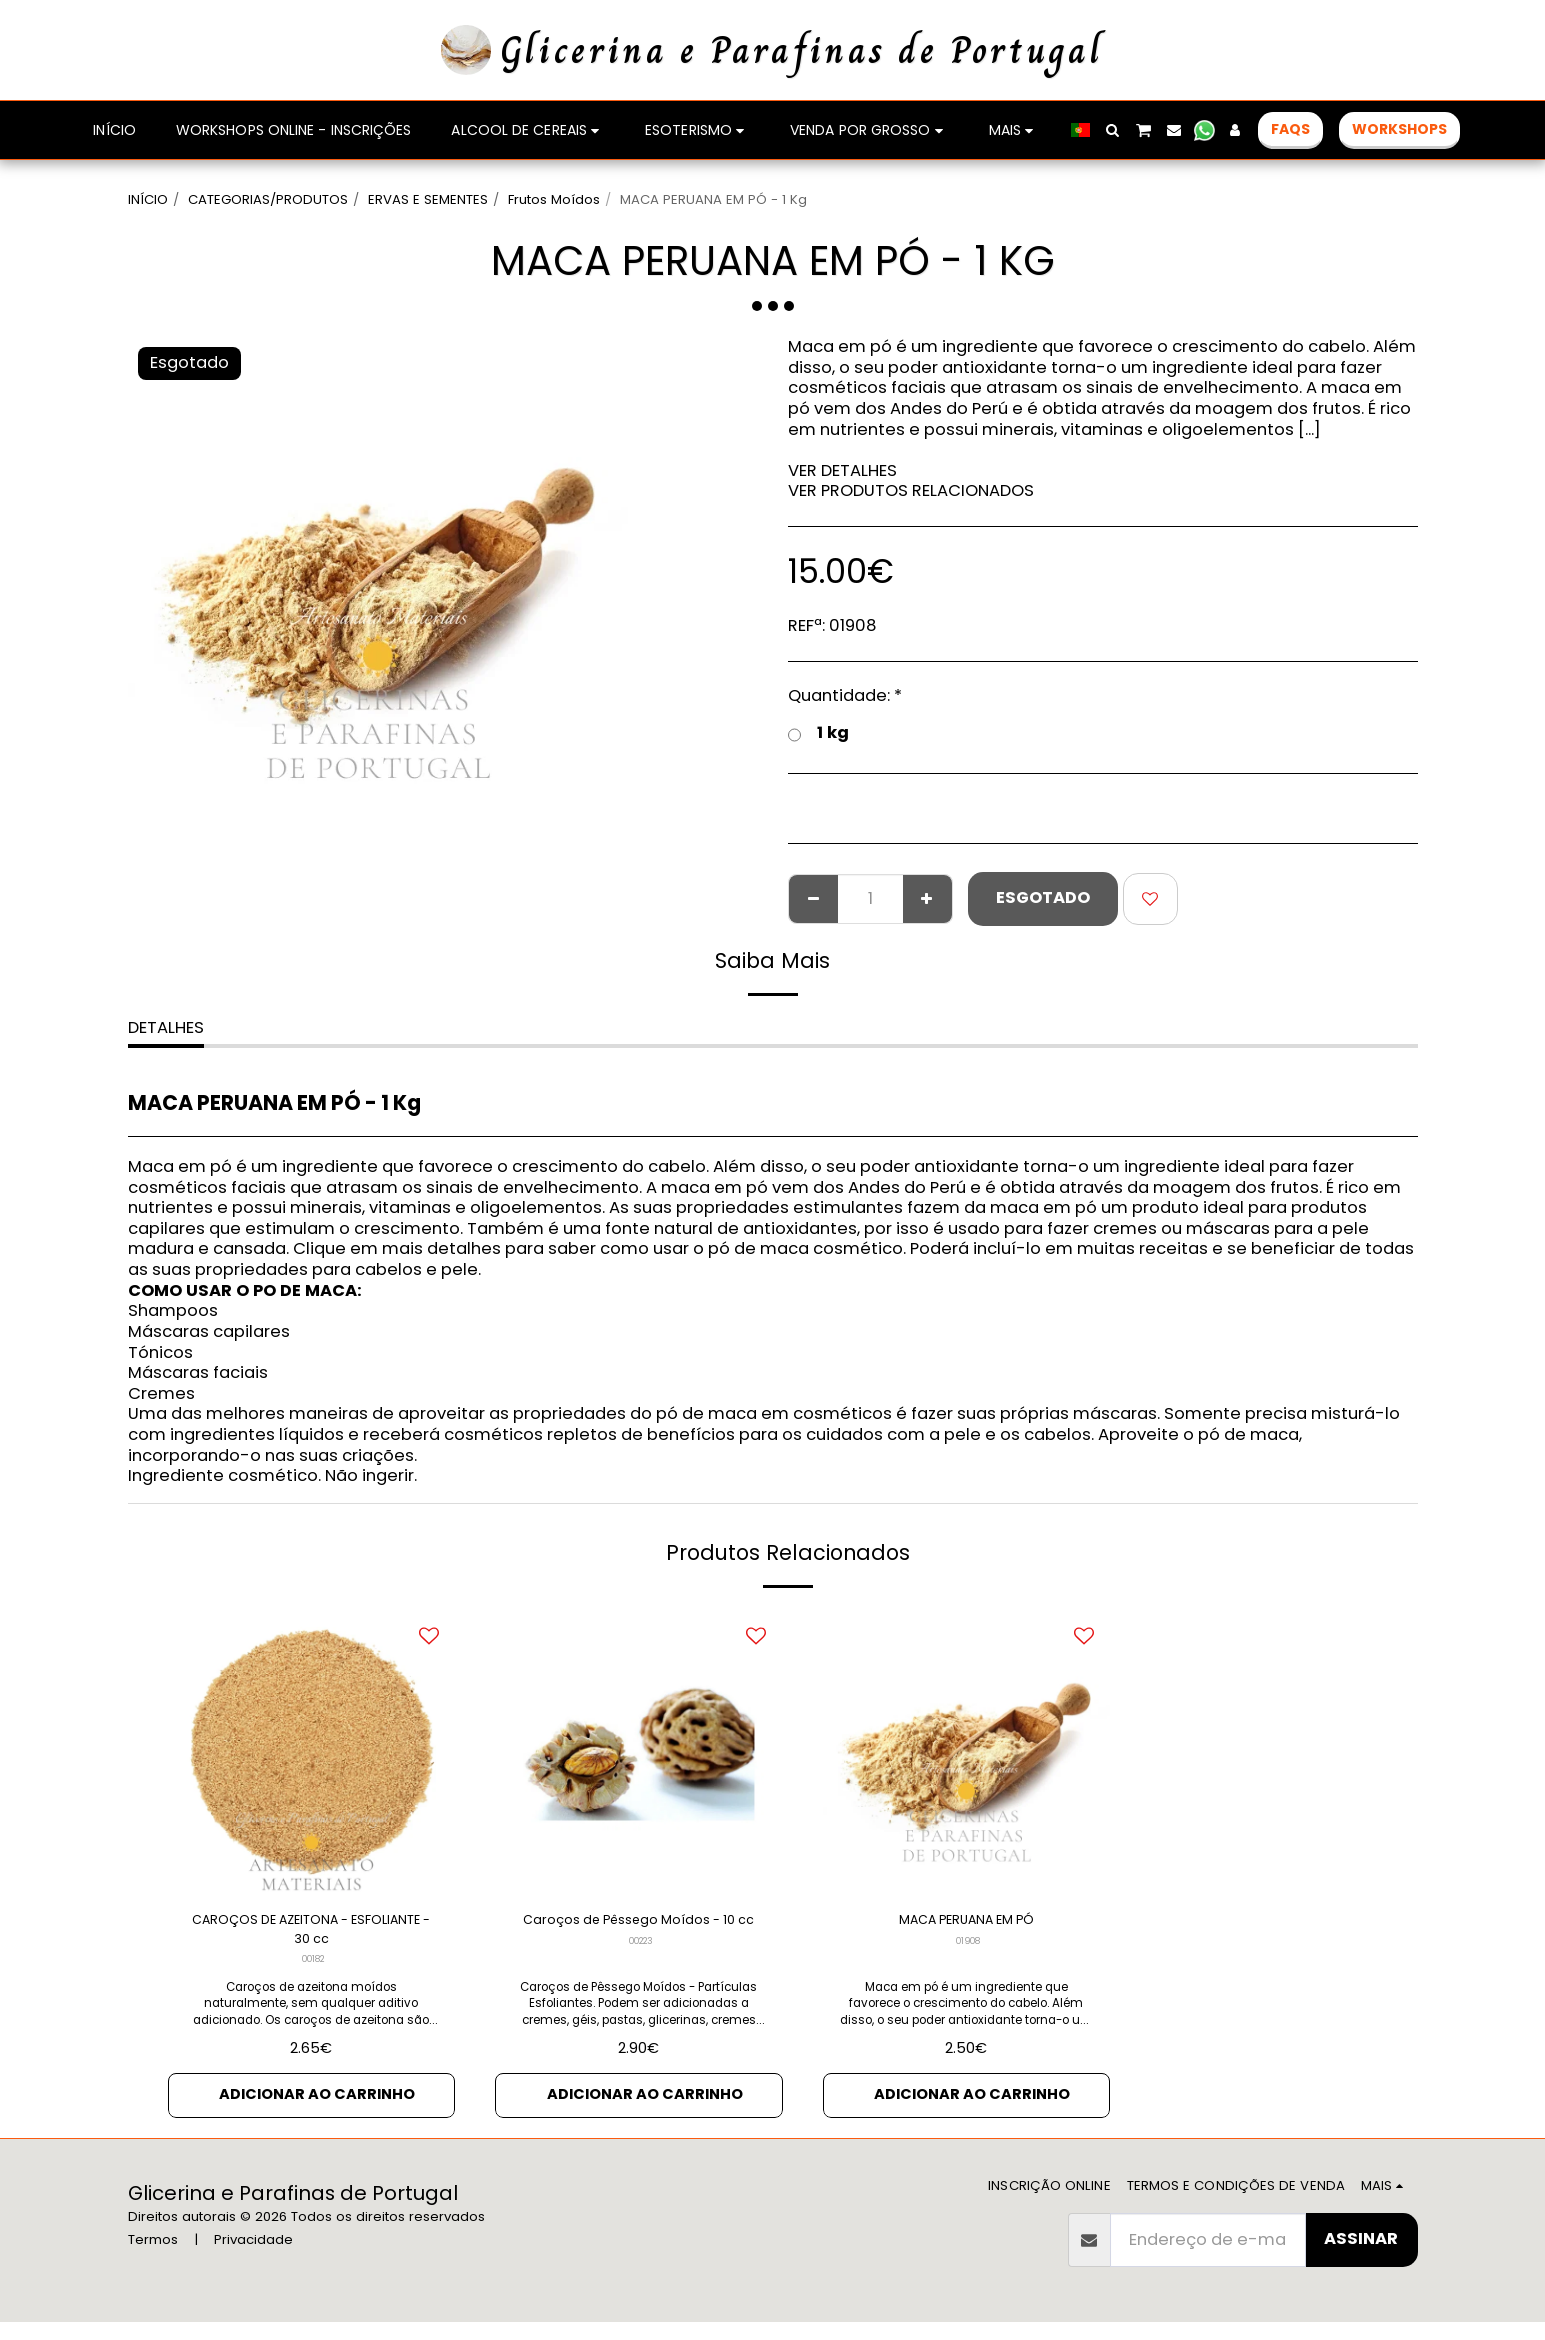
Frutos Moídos (554, 199)
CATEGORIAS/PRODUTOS (268, 199)
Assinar (1361, 2256)
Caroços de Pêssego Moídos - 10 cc (638, 1935)
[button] (1113, 130)
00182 (313, 1971)
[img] (639, 1752)
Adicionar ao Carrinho (317, 2109)
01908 (968, 1946)
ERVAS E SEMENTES (428, 199)
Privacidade (253, 2257)
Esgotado (1043, 897)
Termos (153, 2257)
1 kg (818, 733)
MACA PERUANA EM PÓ (966, 1922)
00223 (641, 1971)
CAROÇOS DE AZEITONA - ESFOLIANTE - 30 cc (311, 1935)
